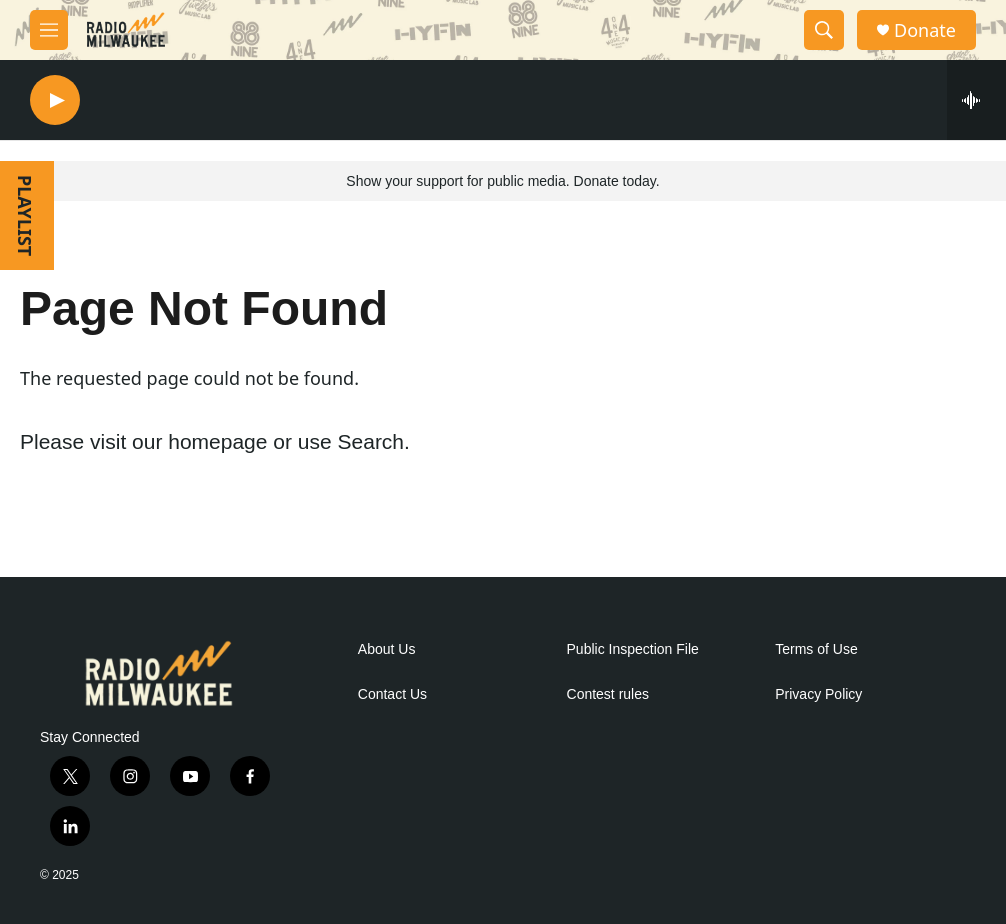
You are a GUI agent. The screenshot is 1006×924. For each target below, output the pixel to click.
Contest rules (608, 694)
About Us (387, 649)
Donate (925, 30)
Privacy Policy (818, 694)
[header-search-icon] (824, 30)
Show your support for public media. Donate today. (502, 181)
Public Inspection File (633, 649)
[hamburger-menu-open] (49, 30)
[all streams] (976, 100)
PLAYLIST (25, 215)
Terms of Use (816, 649)
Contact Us (392, 694)
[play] (55, 100)
